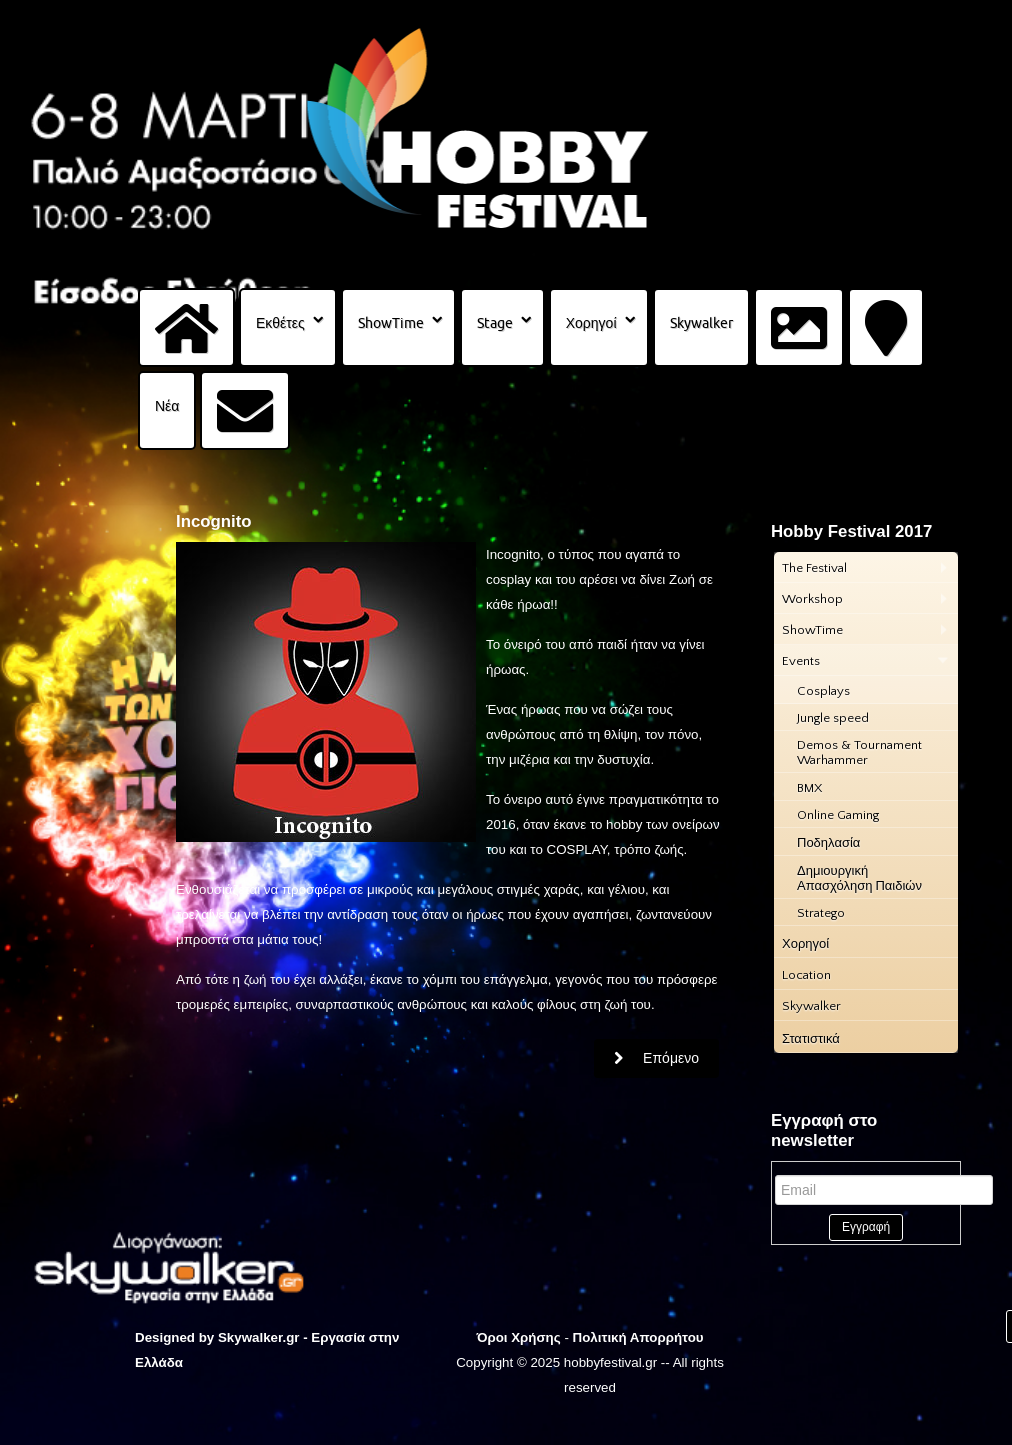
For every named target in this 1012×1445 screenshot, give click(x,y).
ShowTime (391, 323)
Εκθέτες (280, 323)
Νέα (167, 406)
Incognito (214, 521)
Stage (495, 323)
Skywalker (701, 323)
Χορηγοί (591, 323)
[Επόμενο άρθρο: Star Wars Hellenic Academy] (656, 1058)
